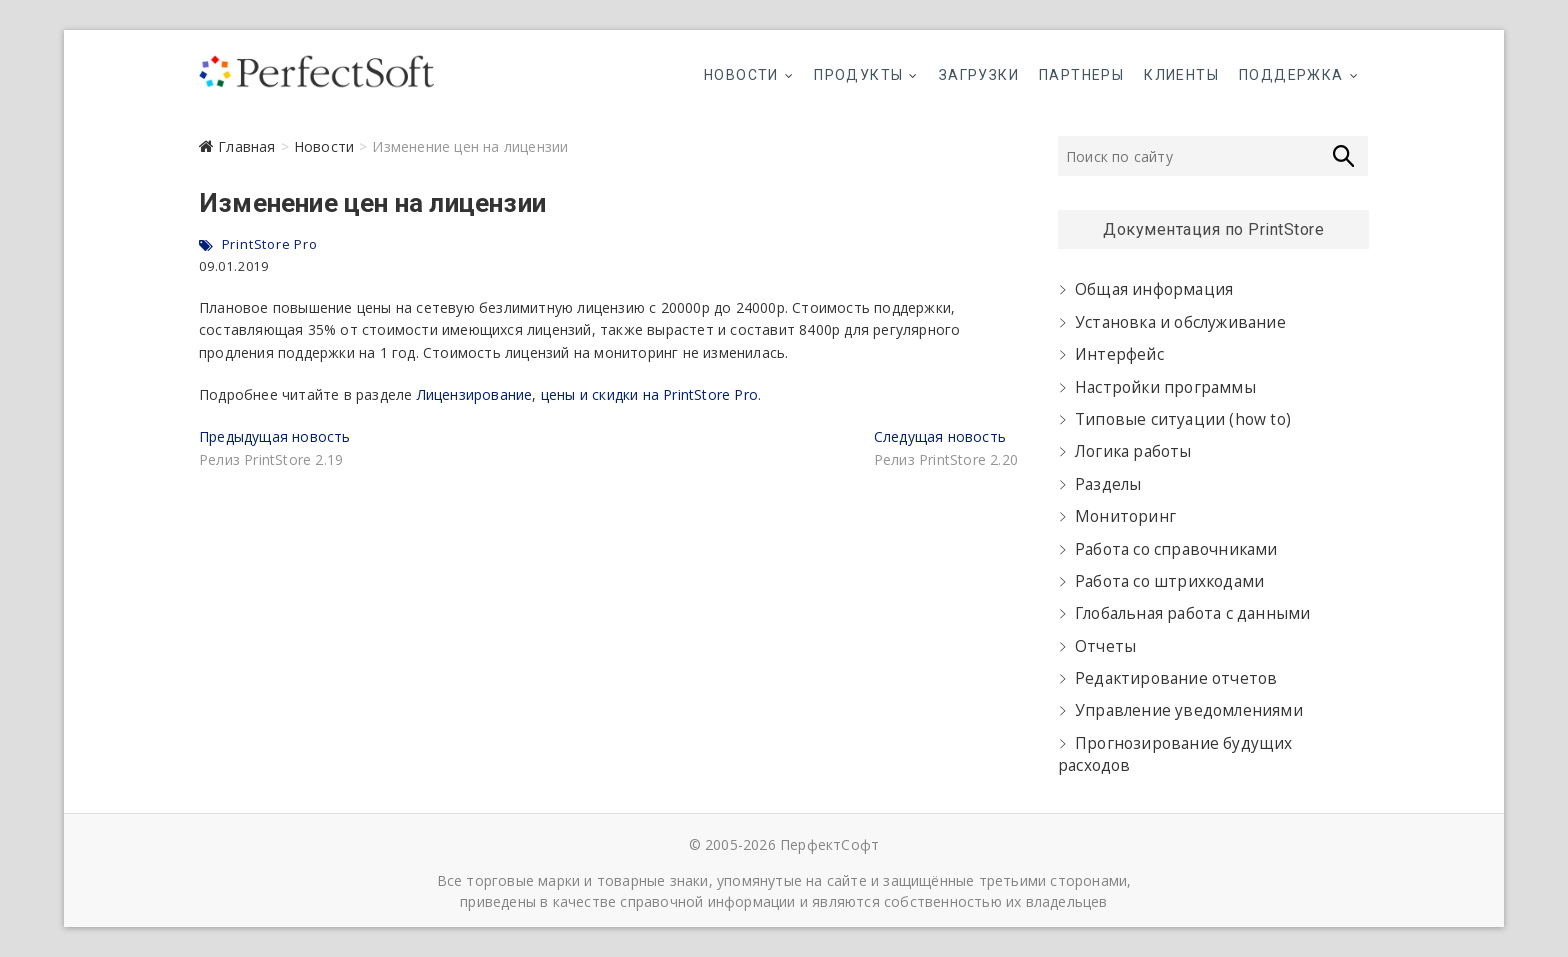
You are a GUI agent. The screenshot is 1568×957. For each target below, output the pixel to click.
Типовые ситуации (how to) (1183, 419)
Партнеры (1081, 75)
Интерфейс (1119, 354)
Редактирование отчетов (1176, 678)
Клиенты (1181, 75)
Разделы (1108, 484)
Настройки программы (1165, 387)
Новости (741, 75)
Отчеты (1105, 646)
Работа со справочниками (1176, 549)
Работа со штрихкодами (1169, 581)
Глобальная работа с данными (1192, 613)
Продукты (858, 75)
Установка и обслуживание (1180, 322)
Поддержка (1291, 75)
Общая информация (1154, 289)
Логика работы (1133, 451)
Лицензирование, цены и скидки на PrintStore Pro (587, 394)
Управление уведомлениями (1189, 710)
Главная (246, 146)
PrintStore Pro (270, 244)
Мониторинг (1125, 516)
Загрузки (979, 75)
